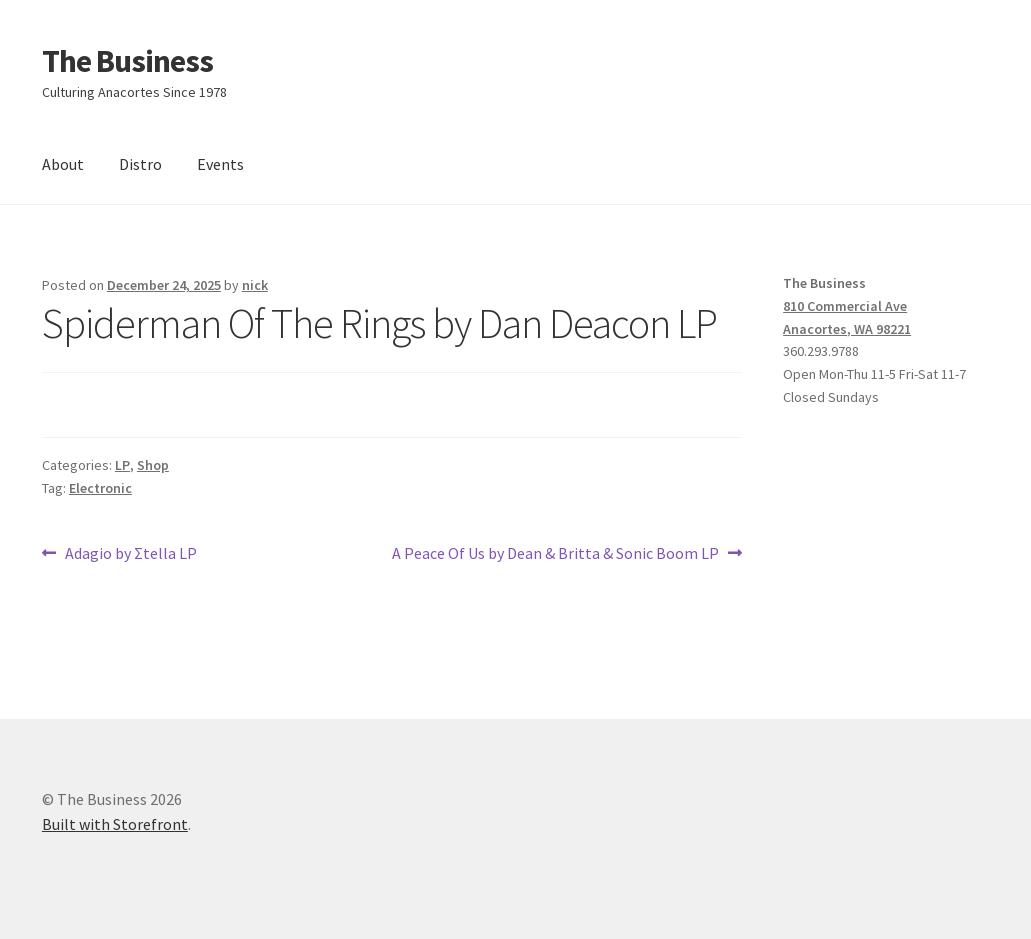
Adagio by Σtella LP (130, 554)
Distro (140, 164)
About (63, 164)
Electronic (100, 488)
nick (255, 285)
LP (122, 465)
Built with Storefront (115, 824)
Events (220, 164)
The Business (127, 61)
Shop (153, 465)
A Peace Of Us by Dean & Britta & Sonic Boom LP (555, 554)
